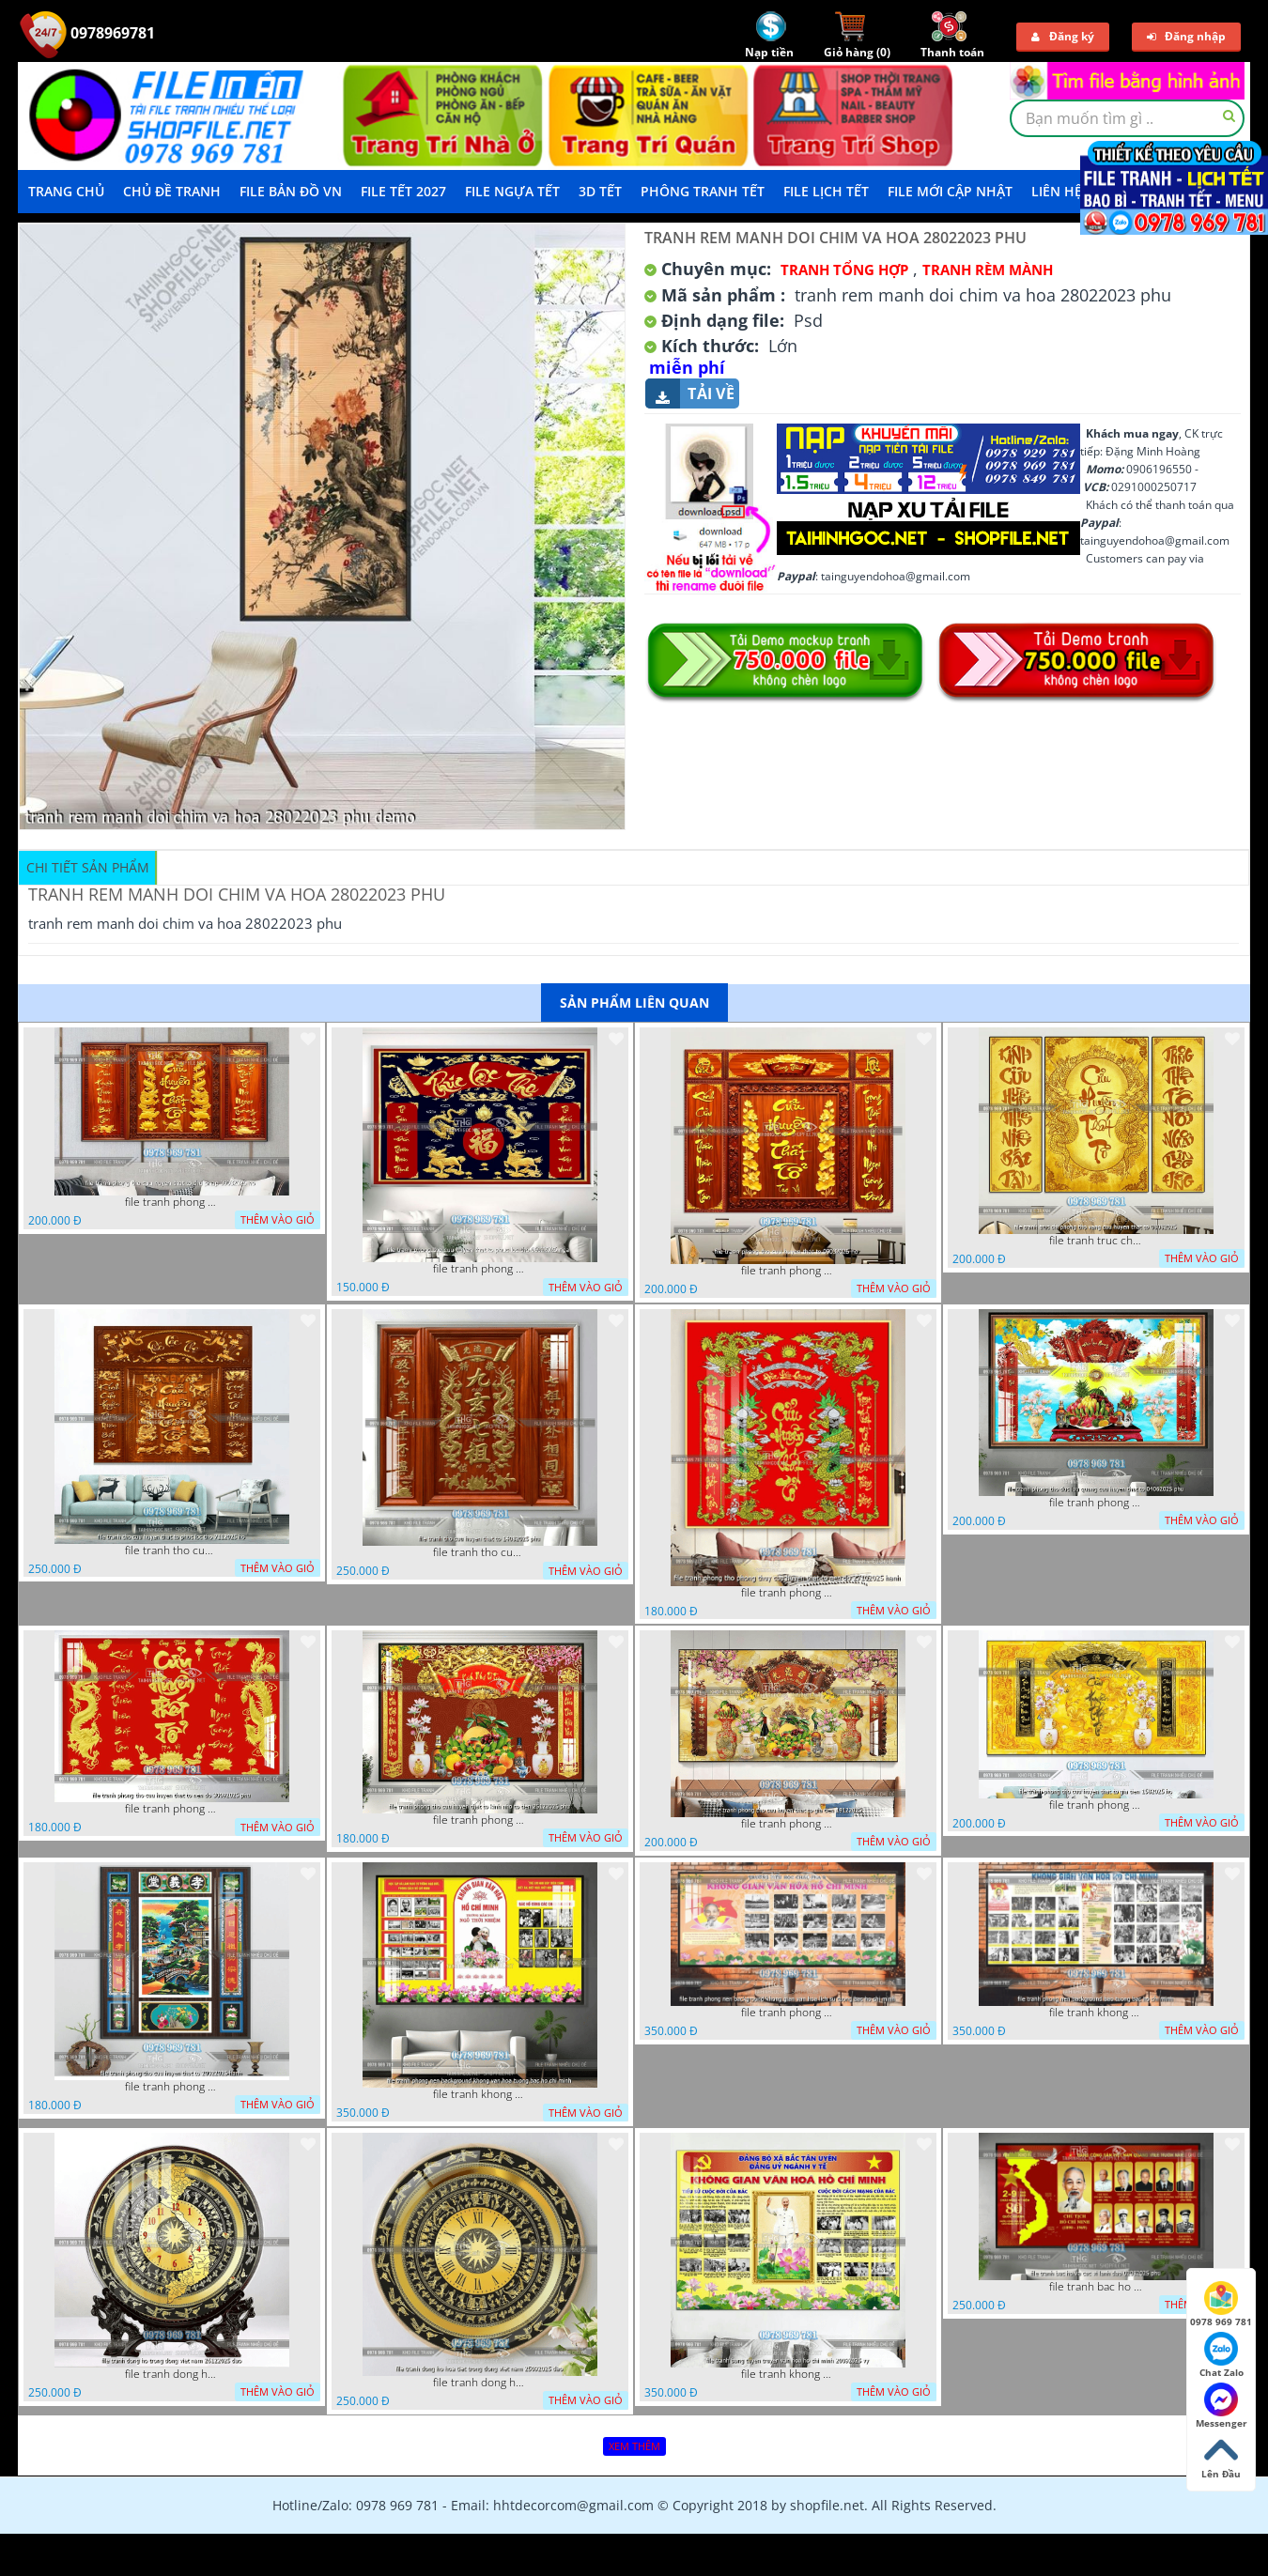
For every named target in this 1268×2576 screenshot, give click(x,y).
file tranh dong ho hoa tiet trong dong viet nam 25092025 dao (480, 2382)
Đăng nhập (1186, 36)
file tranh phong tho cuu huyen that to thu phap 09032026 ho (172, 1202)
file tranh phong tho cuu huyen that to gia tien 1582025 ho (1096, 1805)
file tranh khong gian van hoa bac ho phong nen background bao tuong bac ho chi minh (1096, 2012)
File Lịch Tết (826, 191)
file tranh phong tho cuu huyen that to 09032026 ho (788, 1270)
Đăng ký (1062, 36)
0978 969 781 (1221, 2304)
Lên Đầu (1221, 2456)
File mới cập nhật (950, 191)
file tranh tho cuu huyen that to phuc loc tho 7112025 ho (172, 1550)
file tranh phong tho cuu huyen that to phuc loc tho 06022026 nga (480, 1268)
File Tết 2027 (403, 191)
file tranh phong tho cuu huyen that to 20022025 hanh (172, 2086)
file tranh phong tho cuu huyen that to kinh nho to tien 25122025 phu (480, 1820)
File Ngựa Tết (512, 191)
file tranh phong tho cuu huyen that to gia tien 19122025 (788, 1823)
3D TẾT (600, 191)
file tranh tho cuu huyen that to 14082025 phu (480, 1552)
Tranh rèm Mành (987, 269)
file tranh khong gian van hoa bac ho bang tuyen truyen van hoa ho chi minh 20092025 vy (788, 2374)
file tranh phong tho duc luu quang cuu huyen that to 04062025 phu (1096, 1502)
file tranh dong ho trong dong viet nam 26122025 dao (172, 2374)
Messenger (1221, 2406)
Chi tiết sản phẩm (87, 867)
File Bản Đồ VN (291, 191)
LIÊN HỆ (1056, 191)
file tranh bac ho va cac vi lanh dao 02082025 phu (1096, 2286)
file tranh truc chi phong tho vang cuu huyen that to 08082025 (1096, 1240)
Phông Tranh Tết (703, 191)
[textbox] (1127, 118)
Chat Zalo (1221, 2355)
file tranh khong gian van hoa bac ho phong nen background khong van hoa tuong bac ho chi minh (480, 2094)
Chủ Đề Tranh (172, 191)
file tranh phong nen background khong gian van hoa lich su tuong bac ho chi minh (788, 2012)
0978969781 (87, 33)
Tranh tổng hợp (844, 269)
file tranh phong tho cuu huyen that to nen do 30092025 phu (172, 1808)
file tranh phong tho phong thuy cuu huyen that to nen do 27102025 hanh (788, 1592)
